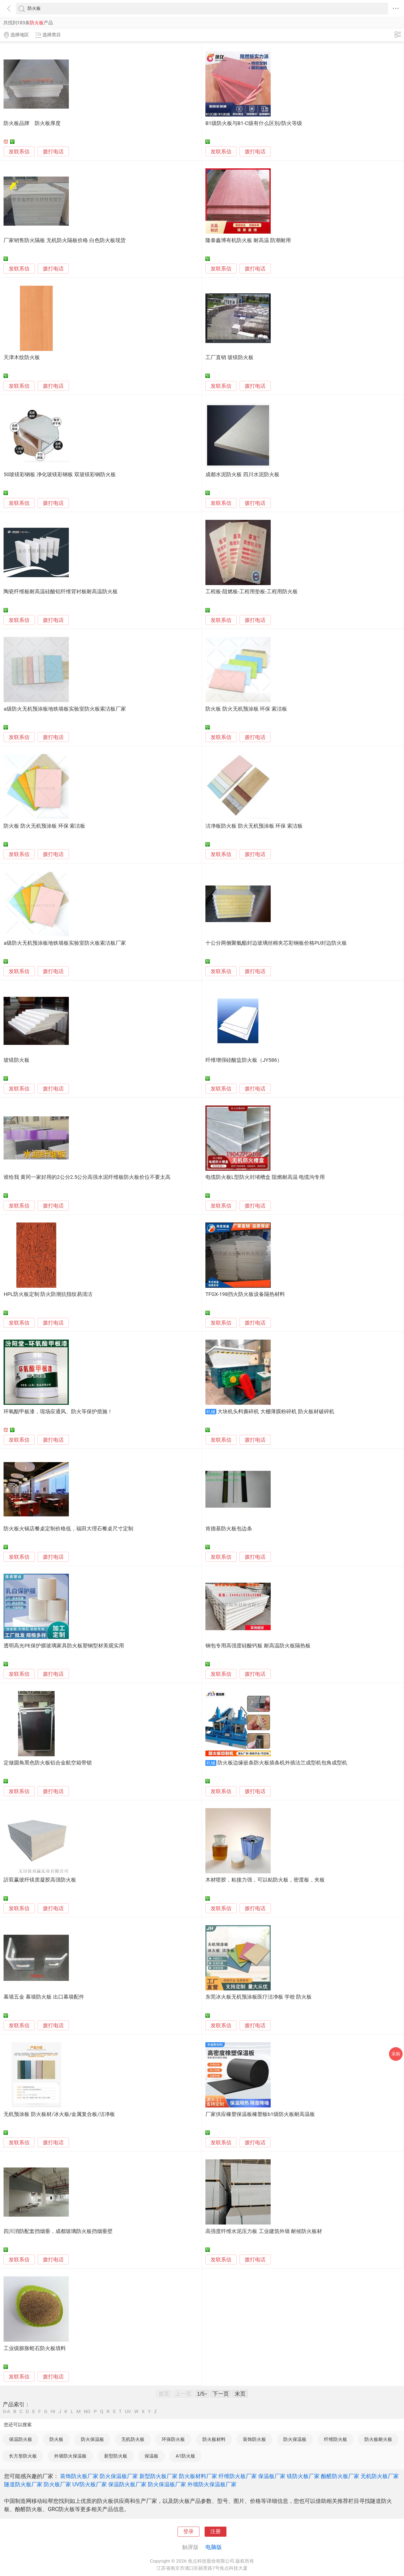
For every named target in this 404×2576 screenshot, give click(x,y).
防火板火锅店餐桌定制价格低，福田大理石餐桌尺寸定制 (68, 1529)
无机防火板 (133, 2439)
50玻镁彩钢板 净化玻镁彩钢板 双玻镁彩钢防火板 (60, 475)
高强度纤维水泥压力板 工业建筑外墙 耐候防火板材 (263, 2231)
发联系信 (19, 152)
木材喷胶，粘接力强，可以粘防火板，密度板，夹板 (265, 1880)
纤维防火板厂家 (238, 2476)
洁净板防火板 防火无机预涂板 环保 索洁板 (254, 826)
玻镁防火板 (17, 1060)
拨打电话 (53, 151)
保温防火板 (20, 2439)
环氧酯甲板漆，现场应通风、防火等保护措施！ (58, 1412)
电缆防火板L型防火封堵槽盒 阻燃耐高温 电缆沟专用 (265, 1177)
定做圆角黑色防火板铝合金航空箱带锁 (48, 1763)
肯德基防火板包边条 (228, 1529)
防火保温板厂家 (119, 2476)
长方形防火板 (23, 2456)
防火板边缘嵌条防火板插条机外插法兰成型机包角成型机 (282, 1763)
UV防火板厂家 (89, 2484)
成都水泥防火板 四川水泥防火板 (242, 475)
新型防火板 (115, 2456)
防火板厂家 (57, 2484)
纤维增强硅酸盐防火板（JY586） (243, 1060)
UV (128, 2411)
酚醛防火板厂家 (340, 2476)
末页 (240, 2393)
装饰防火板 (254, 2439)
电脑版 (213, 2547)
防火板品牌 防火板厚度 (32, 123)
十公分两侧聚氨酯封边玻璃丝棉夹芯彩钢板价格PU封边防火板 (276, 943)
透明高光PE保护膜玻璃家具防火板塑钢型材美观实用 (64, 1646)
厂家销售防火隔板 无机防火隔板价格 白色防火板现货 (64, 240)
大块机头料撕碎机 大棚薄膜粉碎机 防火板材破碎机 (275, 1412)
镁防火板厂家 (303, 2476)
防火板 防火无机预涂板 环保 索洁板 (246, 709)
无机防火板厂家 (380, 2476)
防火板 (56, 2439)
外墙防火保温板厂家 (212, 2484)
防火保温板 (92, 2439)
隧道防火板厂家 (23, 2484)
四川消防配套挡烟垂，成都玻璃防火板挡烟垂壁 (58, 2231)
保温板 (151, 2456)
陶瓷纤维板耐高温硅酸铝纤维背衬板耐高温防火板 (61, 592)
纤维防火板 (335, 2439)
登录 (188, 2532)
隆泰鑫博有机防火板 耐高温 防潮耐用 (248, 240)
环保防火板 (173, 2439)
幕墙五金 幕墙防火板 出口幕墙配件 (44, 1997)
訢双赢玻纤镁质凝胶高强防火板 (40, 1880)
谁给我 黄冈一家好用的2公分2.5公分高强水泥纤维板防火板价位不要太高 (87, 1177)
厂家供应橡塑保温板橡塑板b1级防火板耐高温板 (260, 2114)
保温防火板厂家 (127, 2484)
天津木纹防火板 (22, 357)
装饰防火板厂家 (79, 2476)
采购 (395, 2053)
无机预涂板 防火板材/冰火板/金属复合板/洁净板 (59, 2114)
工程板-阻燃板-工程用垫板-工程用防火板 (251, 592)
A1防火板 (185, 2456)
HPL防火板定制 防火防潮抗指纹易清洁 (48, 1294)
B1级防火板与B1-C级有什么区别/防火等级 (253, 123)
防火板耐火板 (378, 2439)
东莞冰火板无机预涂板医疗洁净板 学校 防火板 (258, 1997)
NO (87, 2411)
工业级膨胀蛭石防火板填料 (35, 2348)
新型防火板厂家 (158, 2476)
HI (53, 2411)
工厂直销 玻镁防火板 (229, 357)
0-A (6, 2411)
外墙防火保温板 (70, 2456)
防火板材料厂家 (198, 2476)
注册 (215, 2532)
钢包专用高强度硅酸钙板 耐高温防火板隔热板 (258, 1646)
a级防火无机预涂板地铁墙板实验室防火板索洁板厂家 (65, 709)
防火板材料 (214, 2439)
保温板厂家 (271, 2476)
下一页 (221, 2393)
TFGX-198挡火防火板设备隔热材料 (245, 1294)
